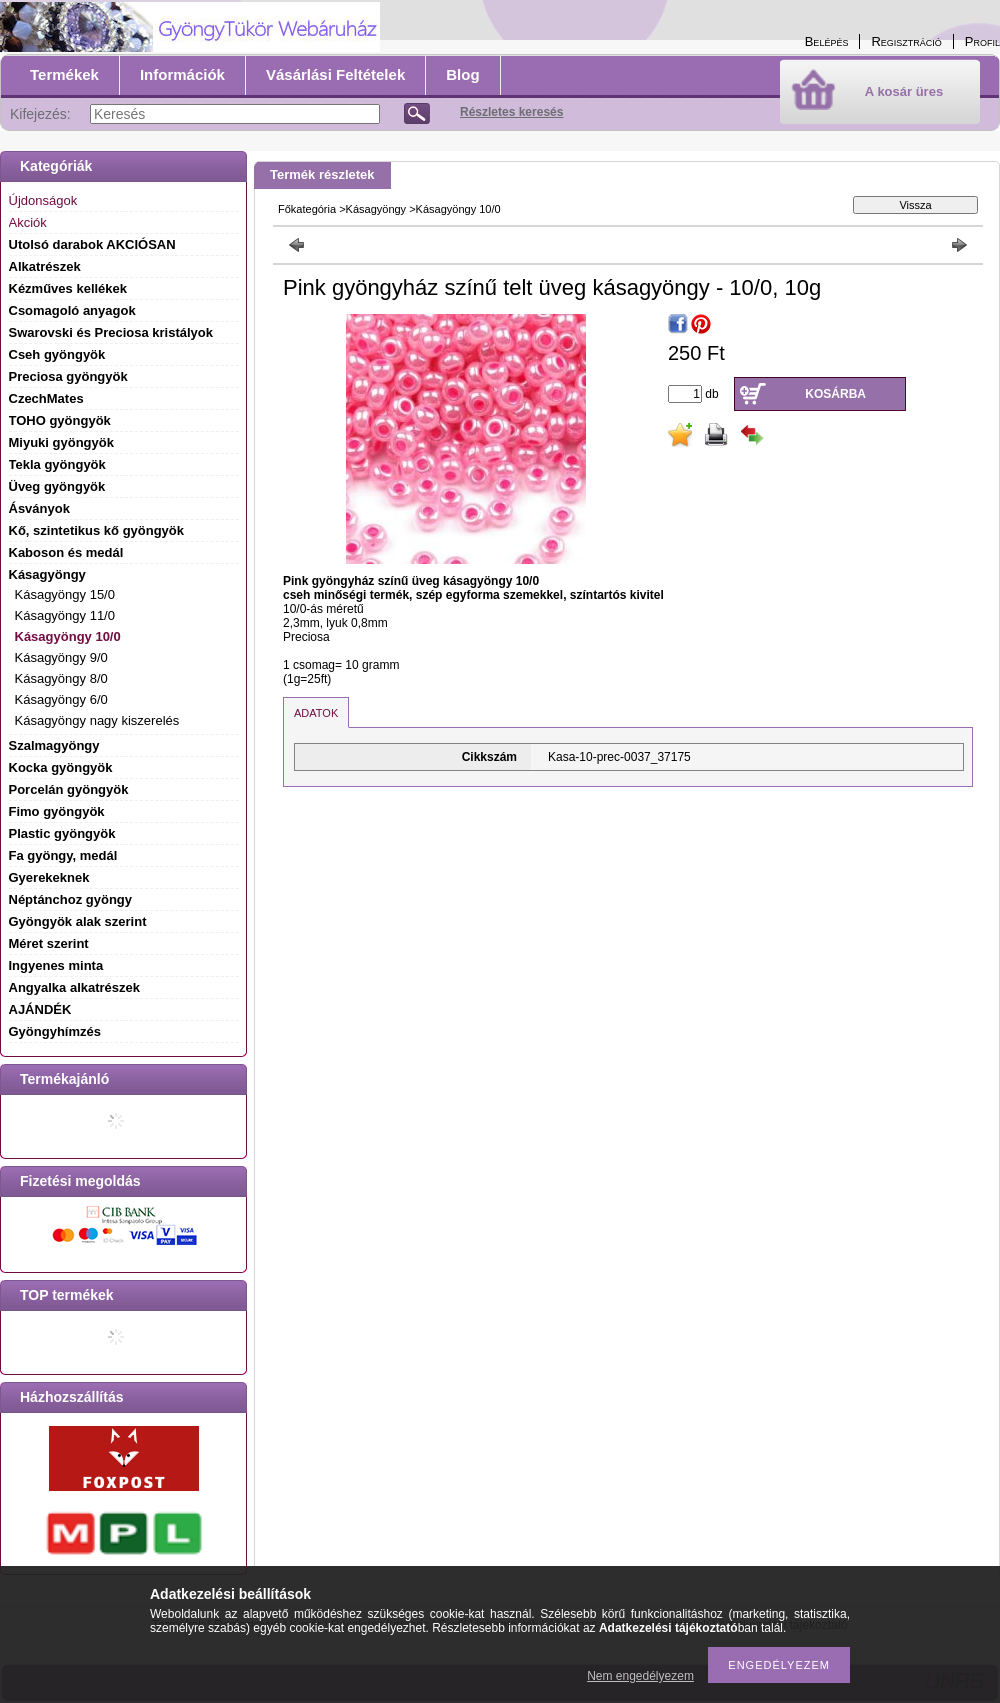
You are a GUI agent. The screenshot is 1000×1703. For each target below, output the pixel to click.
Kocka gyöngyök (61, 767)
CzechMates (46, 398)
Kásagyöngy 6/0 (61, 699)
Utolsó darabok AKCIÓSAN (92, 244)
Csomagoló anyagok (72, 310)
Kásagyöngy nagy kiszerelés (97, 720)
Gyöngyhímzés (55, 1031)
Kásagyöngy (376, 209)
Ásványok (39, 508)
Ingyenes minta (56, 965)
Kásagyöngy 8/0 (61, 678)
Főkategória (307, 209)
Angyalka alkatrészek (75, 987)
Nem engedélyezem (640, 1676)
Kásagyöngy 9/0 (61, 657)
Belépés (827, 41)
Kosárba (835, 394)
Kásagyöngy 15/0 (65, 594)
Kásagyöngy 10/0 (68, 636)
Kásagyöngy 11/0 (65, 615)
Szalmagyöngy (54, 745)
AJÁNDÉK (40, 1009)
